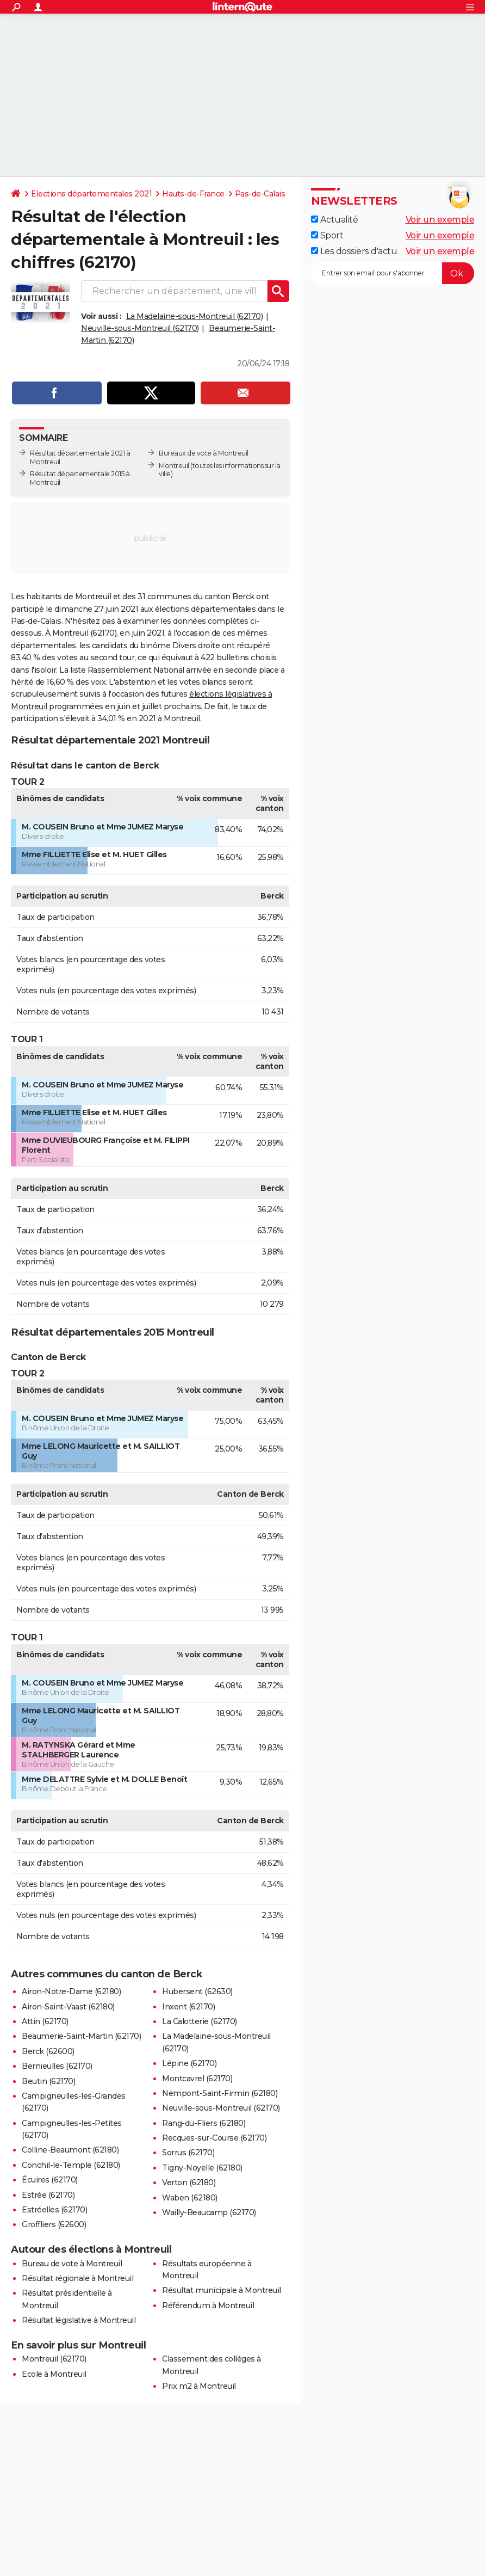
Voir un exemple (440, 219)
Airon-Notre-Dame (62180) (71, 1991)
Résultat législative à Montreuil (78, 2320)
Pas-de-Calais (260, 194)
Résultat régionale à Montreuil (77, 2278)
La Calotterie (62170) (199, 2021)
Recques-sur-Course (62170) (214, 2138)
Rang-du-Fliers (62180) (203, 2123)
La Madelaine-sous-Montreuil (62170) (194, 316)
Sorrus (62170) (188, 2152)
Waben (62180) (189, 2198)
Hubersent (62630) (197, 1991)
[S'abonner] (392, 273)
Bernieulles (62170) (57, 2066)
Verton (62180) (188, 2182)
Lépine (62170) (189, 2063)
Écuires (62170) (50, 2180)
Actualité (334, 219)
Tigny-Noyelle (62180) (202, 2168)
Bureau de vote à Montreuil (72, 2263)
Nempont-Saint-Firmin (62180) (219, 2093)
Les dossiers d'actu (354, 251)
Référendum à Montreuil (208, 2305)
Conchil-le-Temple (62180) (71, 2165)
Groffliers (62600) (54, 2224)
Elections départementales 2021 (91, 194)
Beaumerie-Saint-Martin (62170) (81, 2036)
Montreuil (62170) (54, 2359)
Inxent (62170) (188, 2007)
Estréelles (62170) (54, 2210)
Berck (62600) (48, 2051)
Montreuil (174, 466)
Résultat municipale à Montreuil (221, 2290)
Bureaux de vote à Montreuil (203, 453)
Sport (327, 235)
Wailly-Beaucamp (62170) (209, 2212)
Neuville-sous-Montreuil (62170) (140, 328)
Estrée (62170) (48, 2195)
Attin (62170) (45, 2021)
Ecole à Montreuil (54, 2374)
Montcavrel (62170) (197, 2078)
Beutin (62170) (48, 2081)
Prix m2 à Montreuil (199, 2386)
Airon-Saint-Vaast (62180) (68, 2007)
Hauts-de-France (193, 194)
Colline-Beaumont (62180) (70, 2150)
